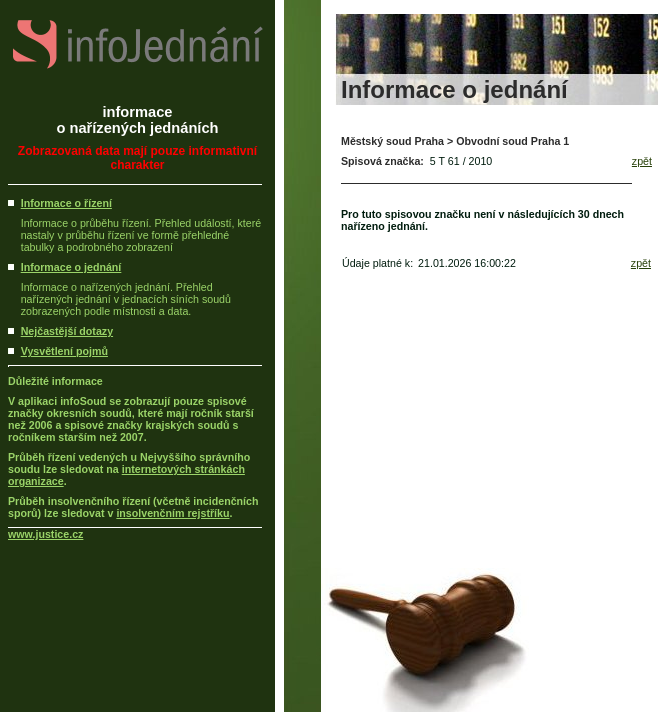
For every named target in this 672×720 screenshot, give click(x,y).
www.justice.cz (45, 534)
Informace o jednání (71, 267)
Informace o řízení (66, 203)
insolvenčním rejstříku (172, 513)
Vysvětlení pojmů (64, 351)
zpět (642, 161)
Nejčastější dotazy (67, 331)
